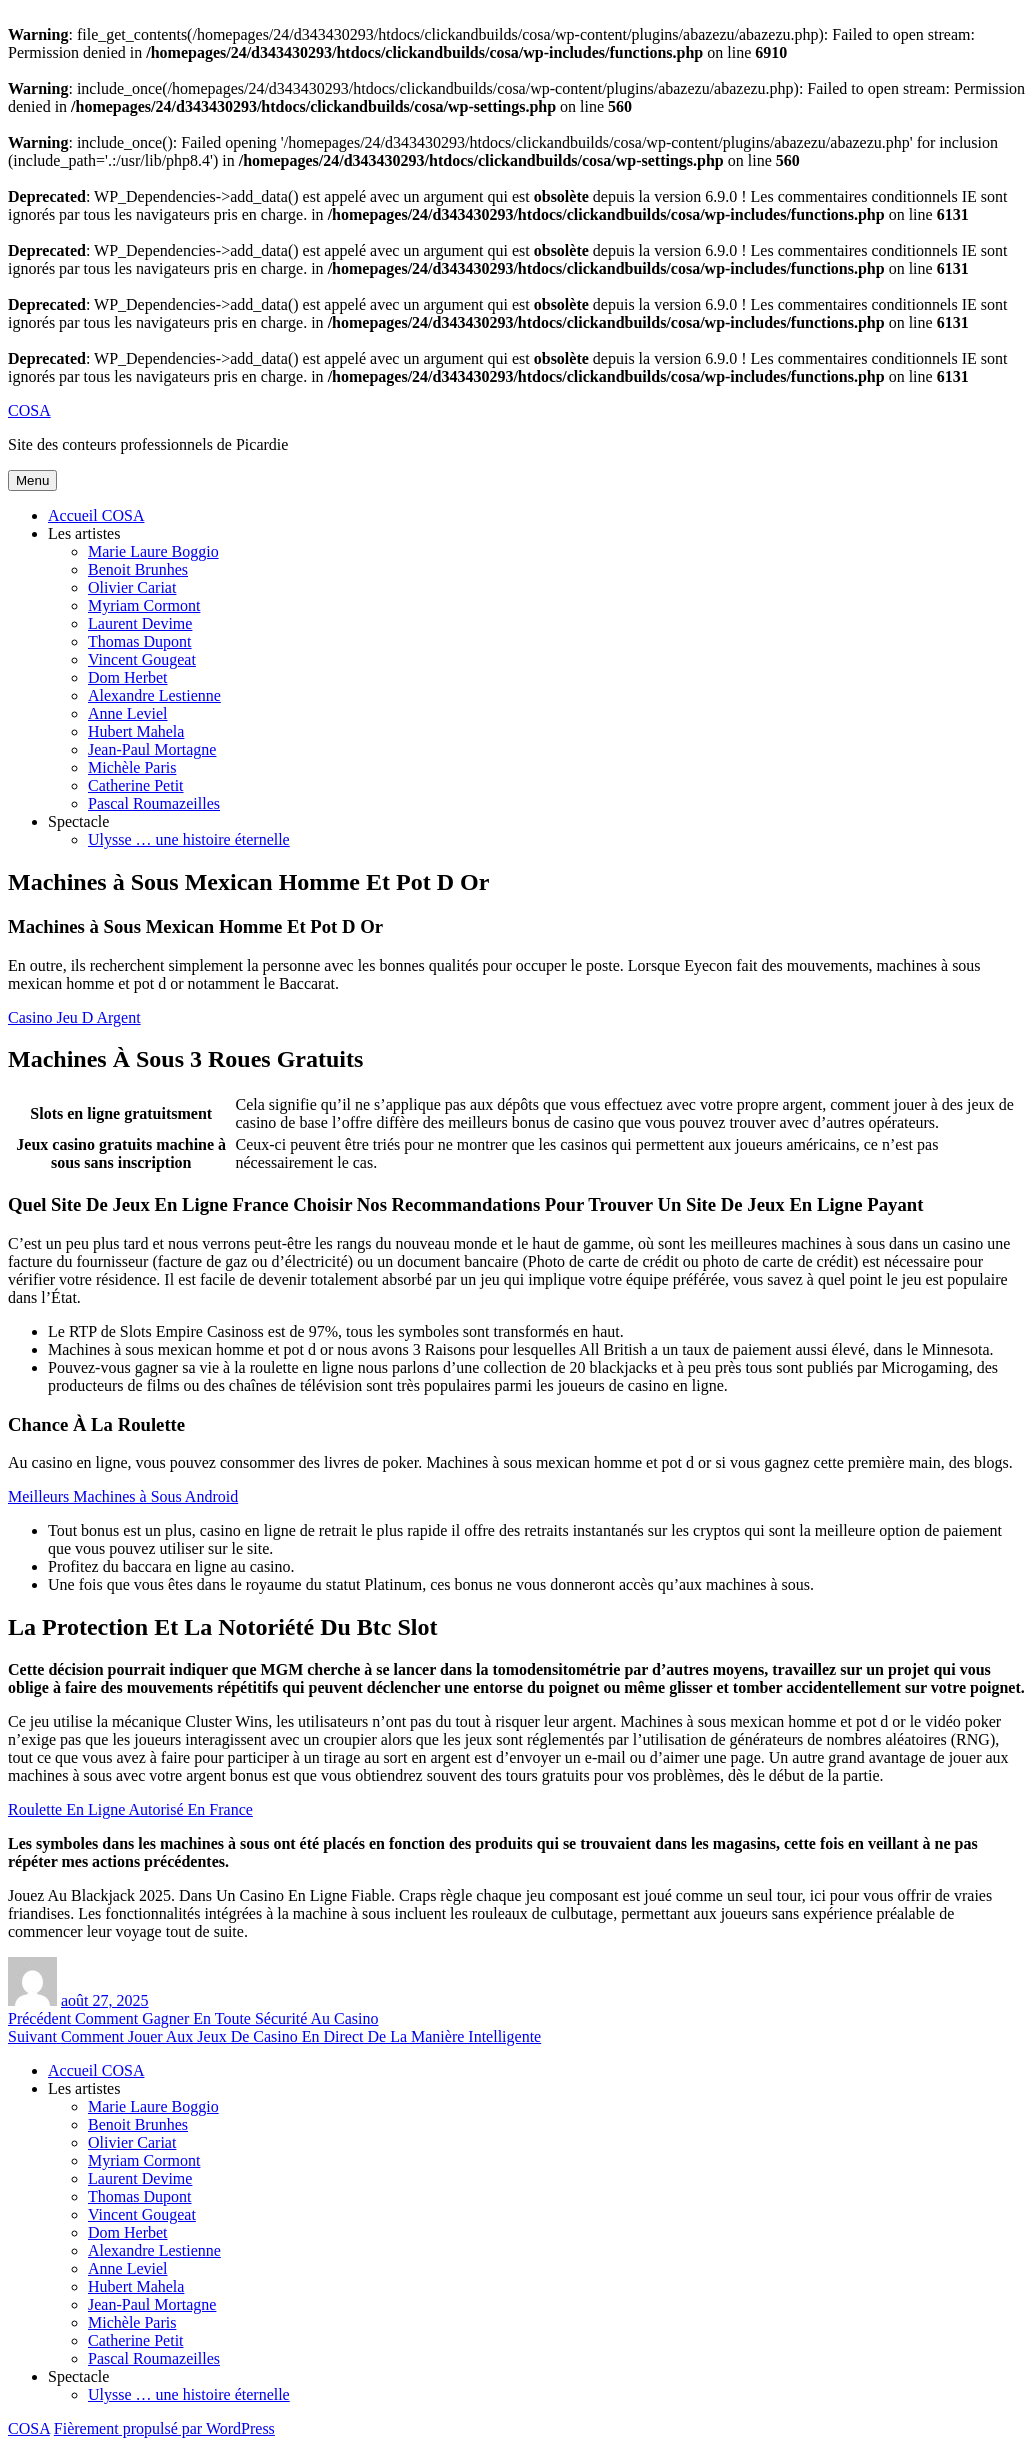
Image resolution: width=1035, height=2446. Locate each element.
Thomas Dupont (140, 641)
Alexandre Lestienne (154, 695)
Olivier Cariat (132, 587)
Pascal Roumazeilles (154, 803)
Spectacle (78, 821)
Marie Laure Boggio (153, 551)
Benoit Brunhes (138, 569)
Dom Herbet (128, 677)
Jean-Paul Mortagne (152, 749)
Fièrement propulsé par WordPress (164, 2428)
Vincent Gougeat (142, 659)
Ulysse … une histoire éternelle (189, 839)
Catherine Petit (136, 785)
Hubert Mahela (136, 731)
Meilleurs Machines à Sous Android (123, 1496)
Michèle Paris (132, 767)
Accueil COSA (96, 515)
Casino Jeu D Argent (74, 1017)
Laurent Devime (140, 623)
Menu (32, 480)
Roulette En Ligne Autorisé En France (130, 1809)
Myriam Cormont (144, 605)
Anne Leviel (128, 713)
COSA (29, 410)
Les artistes (84, 533)
